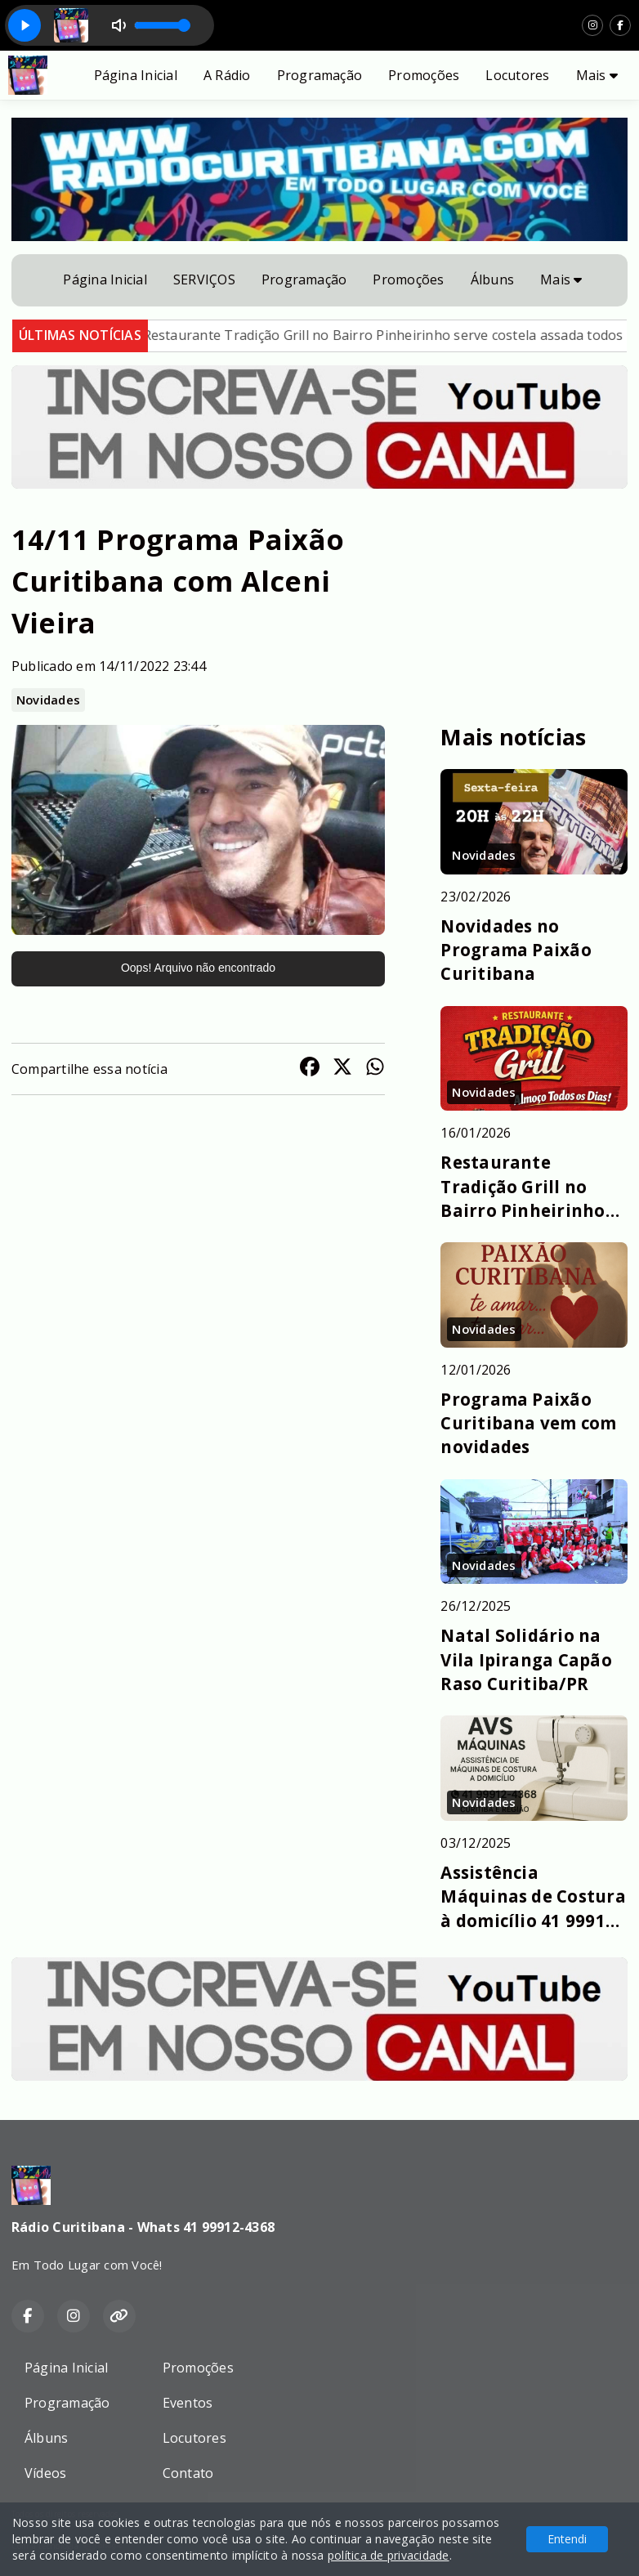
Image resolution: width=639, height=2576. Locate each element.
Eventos (188, 2403)
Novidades (48, 699)
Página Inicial (135, 75)
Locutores (517, 75)
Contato (188, 2473)
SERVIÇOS (204, 279)
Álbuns (492, 279)
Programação (320, 75)
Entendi (567, 2539)
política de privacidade (388, 2555)
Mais (597, 75)
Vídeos (45, 2473)
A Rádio (227, 75)
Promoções (423, 75)
